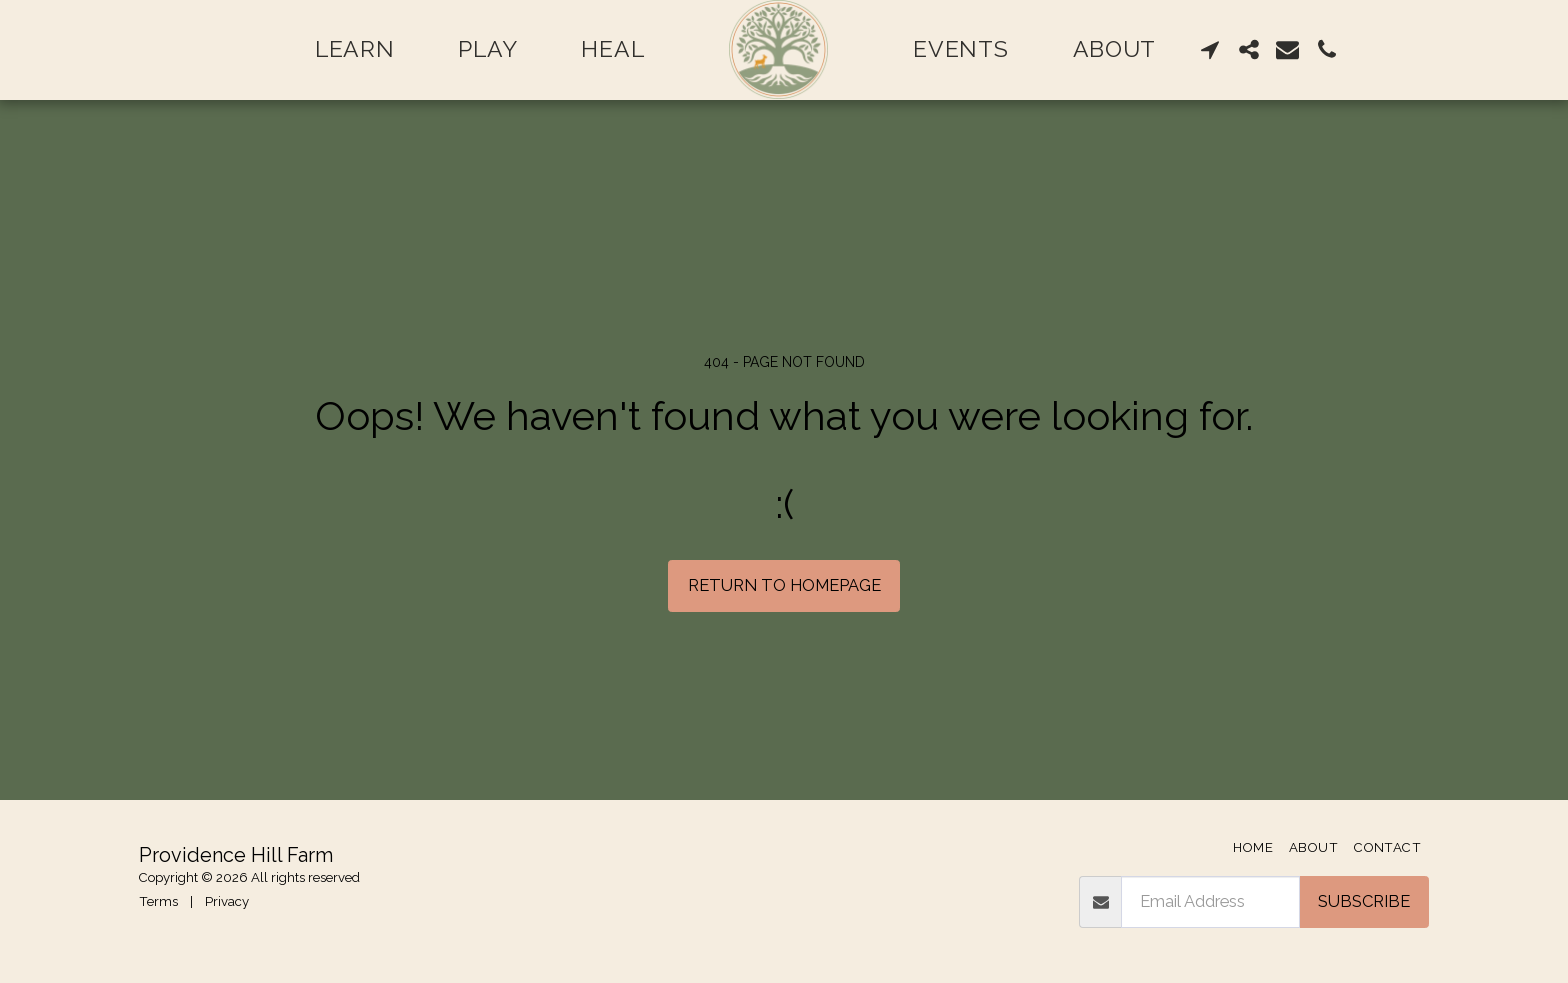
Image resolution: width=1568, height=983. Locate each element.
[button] (1210, 49)
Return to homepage (784, 585)
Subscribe (1364, 901)
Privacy (227, 901)
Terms (158, 901)
